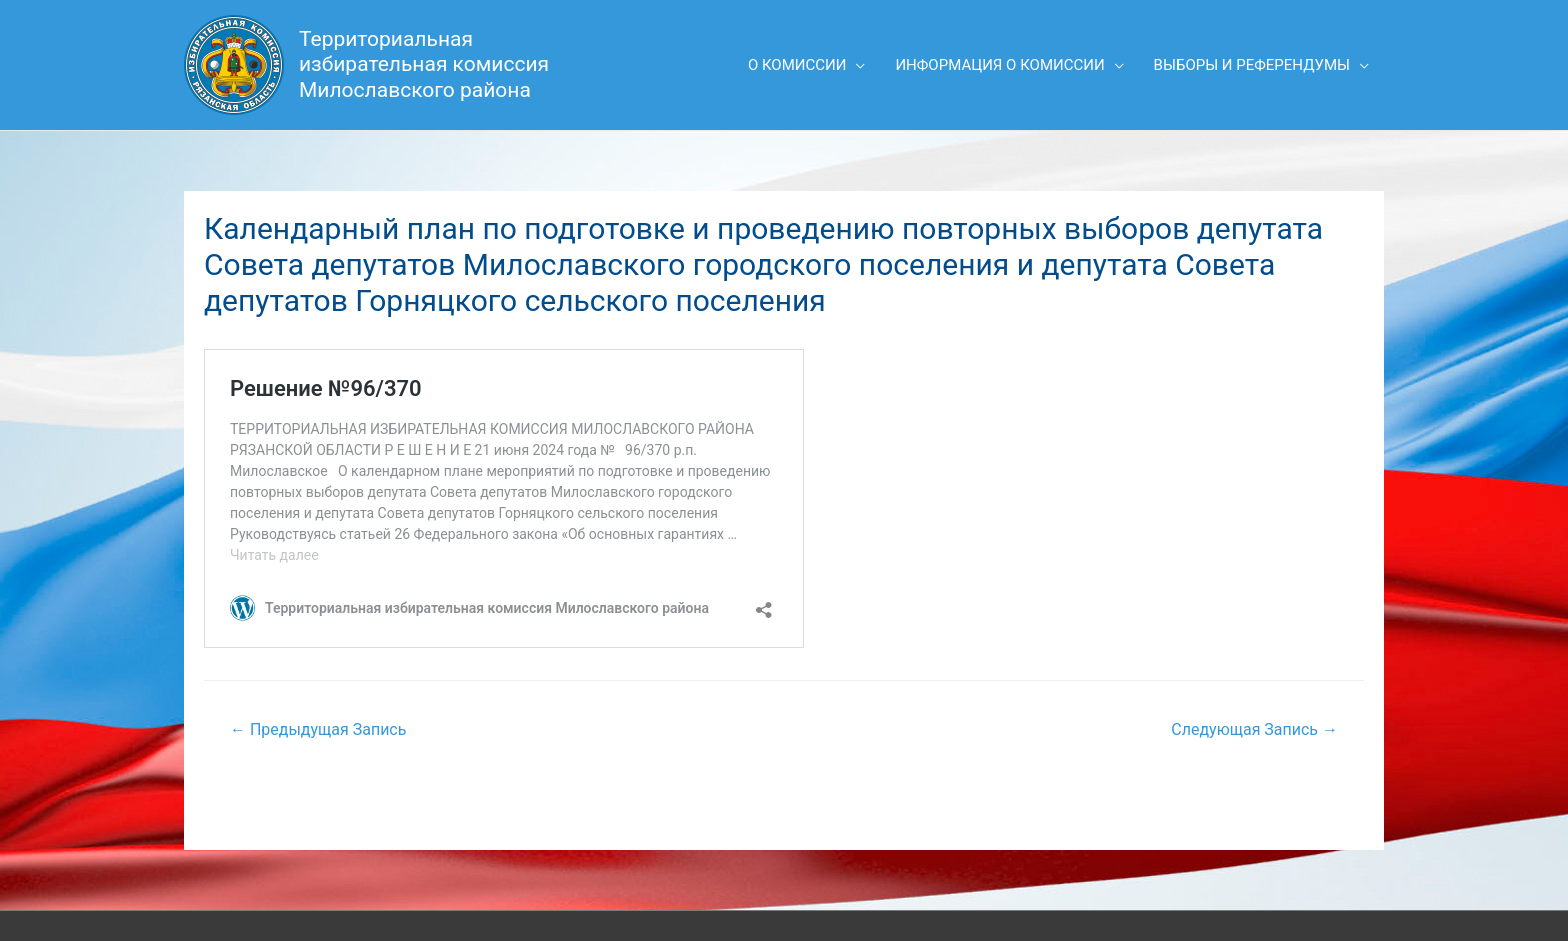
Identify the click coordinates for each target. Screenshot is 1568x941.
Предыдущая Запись (318, 729)
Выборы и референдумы (1252, 65)
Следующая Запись (1254, 729)
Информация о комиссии (999, 65)
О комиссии (797, 65)
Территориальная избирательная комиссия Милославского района (424, 64)
